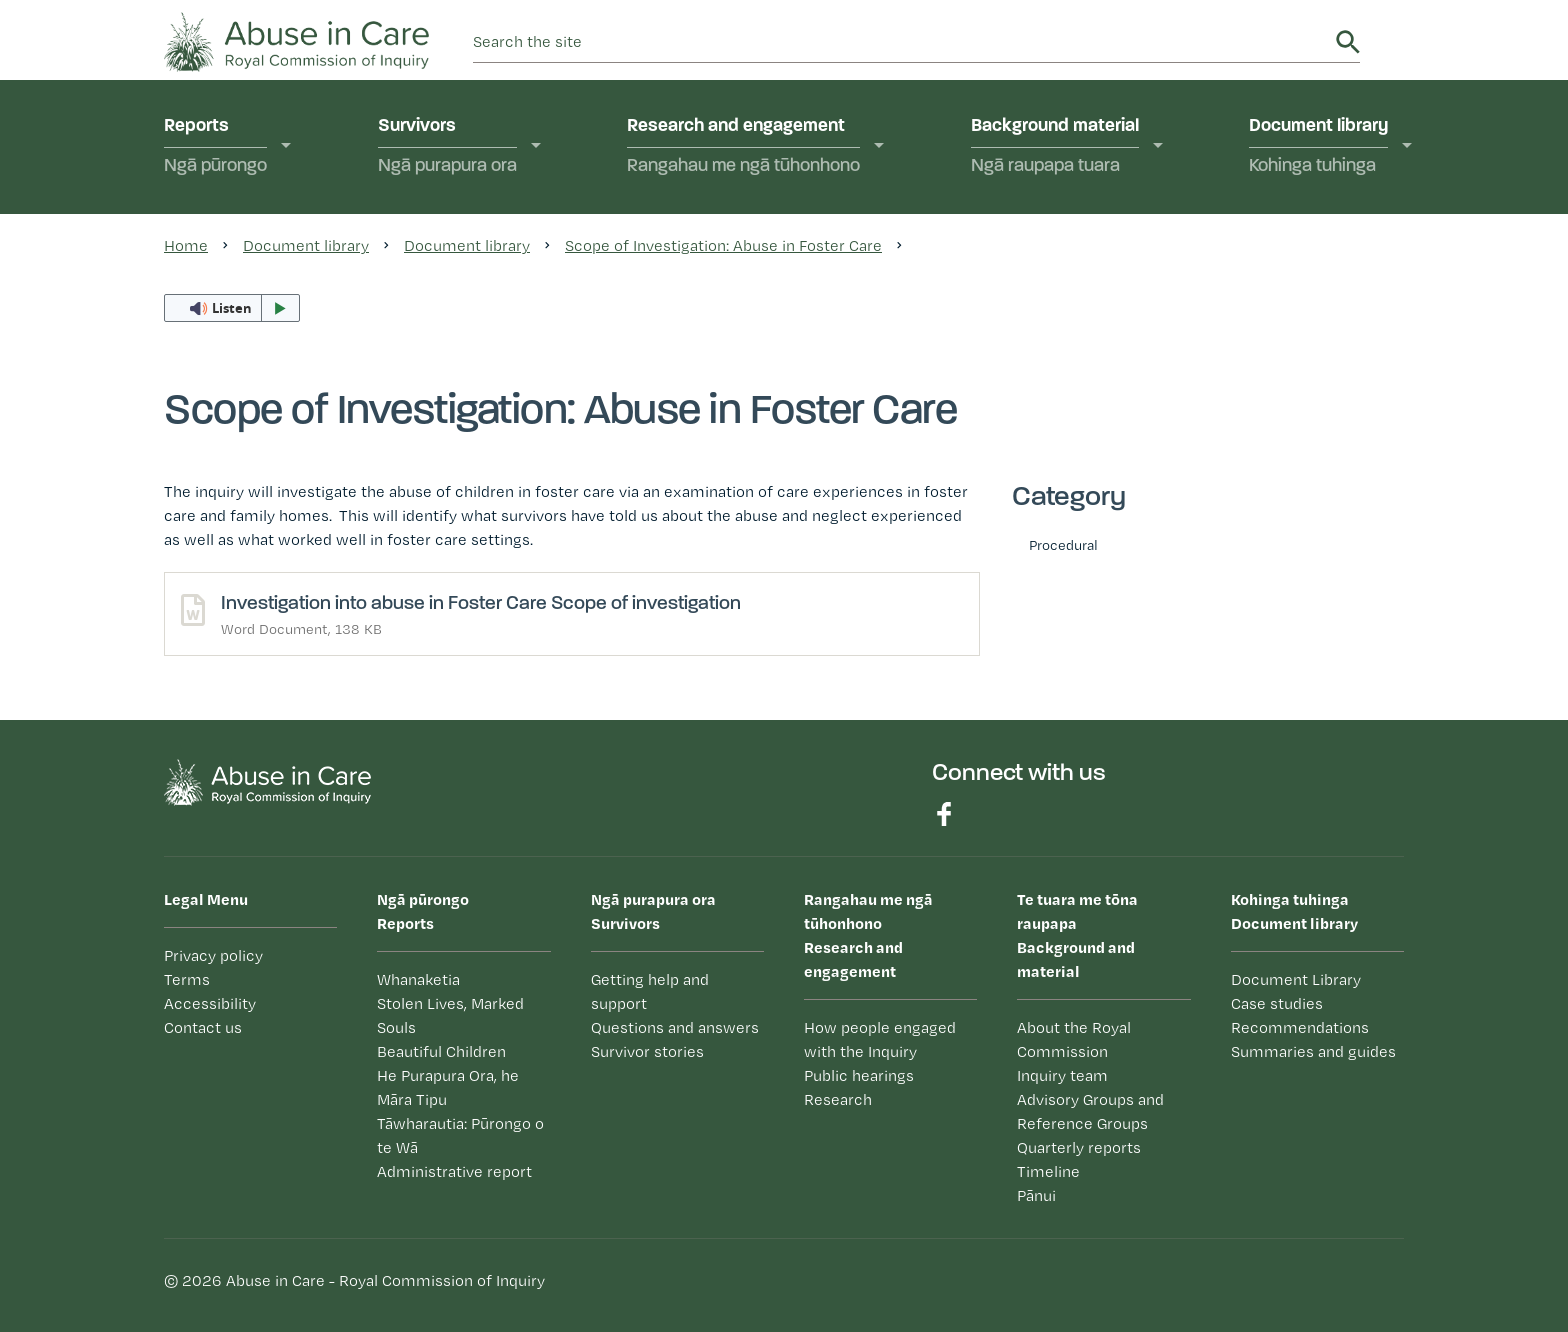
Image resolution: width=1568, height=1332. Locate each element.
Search (1348, 42)
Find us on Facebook (944, 814)
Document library (1318, 147)
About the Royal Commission (1074, 1039)
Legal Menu (206, 899)
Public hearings (859, 1075)
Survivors (447, 147)
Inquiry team (1062, 1075)
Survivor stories (647, 1051)
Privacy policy (213, 955)
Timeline (1048, 1171)
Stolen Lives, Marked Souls (450, 1015)
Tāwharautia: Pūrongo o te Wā (460, 1135)
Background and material (1103, 934)
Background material (1055, 147)
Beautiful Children (441, 1051)
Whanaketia (418, 979)
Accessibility (210, 1003)
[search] (901, 42)
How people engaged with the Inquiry (880, 1039)
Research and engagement (743, 147)
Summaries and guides (1313, 1051)
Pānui (1036, 1195)
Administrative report (454, 1171)
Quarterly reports (1079, 1147)
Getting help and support (650, 991)
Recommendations (1300, 1027)
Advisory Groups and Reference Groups (1090, 1111)
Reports (215, 147)
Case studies (1277, 1003)
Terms (187, 979)
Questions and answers (675, 1027)
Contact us (203, 1027)
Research (838, 1099)
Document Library (1296, 979)
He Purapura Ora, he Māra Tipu (448, 1087)
